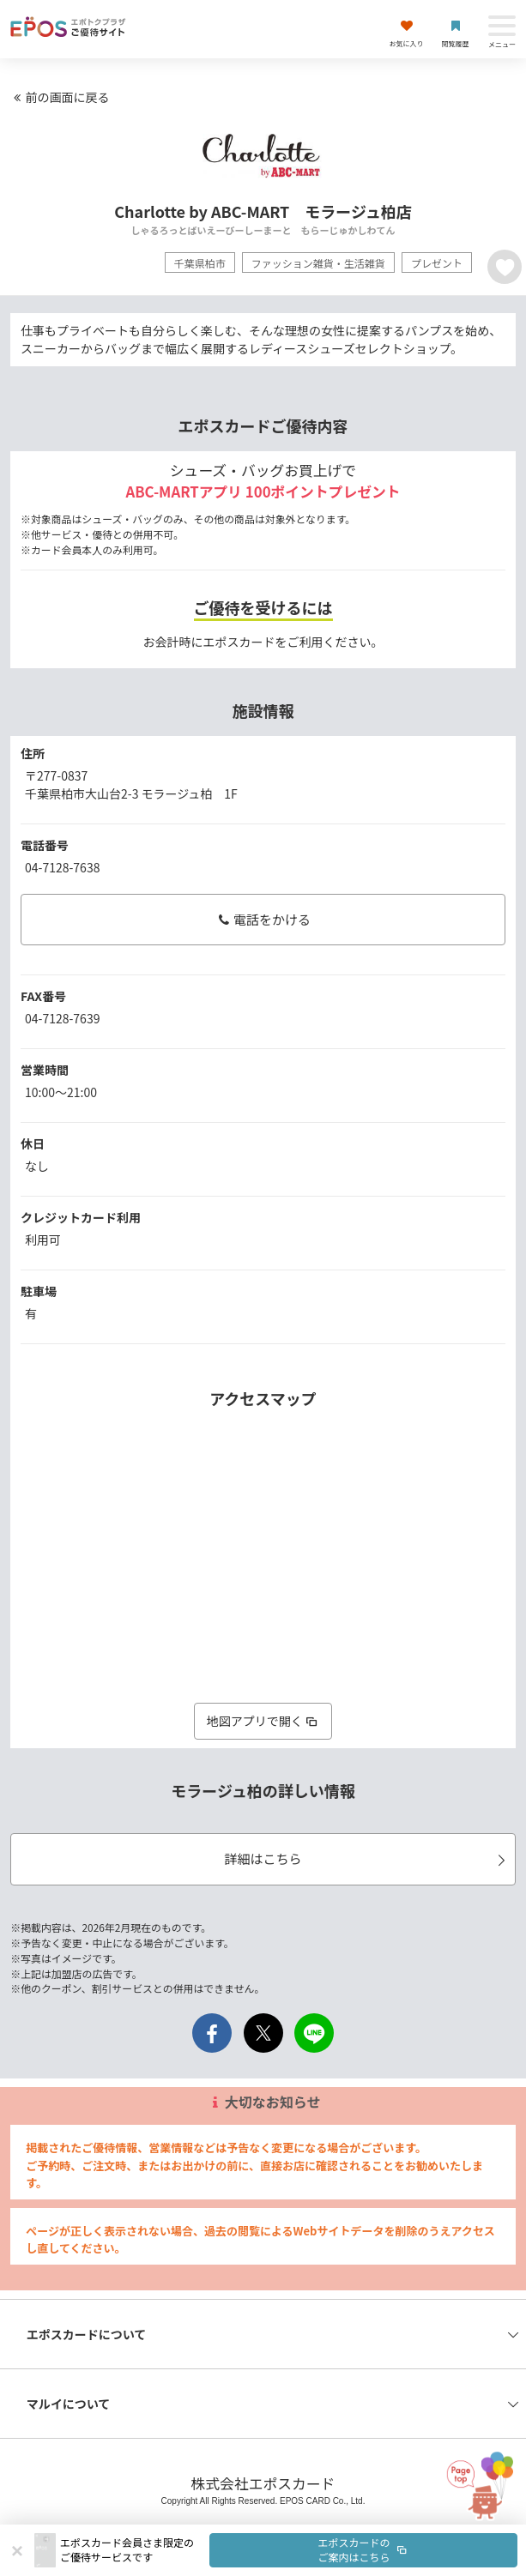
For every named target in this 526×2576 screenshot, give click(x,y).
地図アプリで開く (263, 1720)
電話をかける (263, 919)
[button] (288, 2550)
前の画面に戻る (59, 97)
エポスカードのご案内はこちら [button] (363, 2549)
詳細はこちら (367, 1858)
